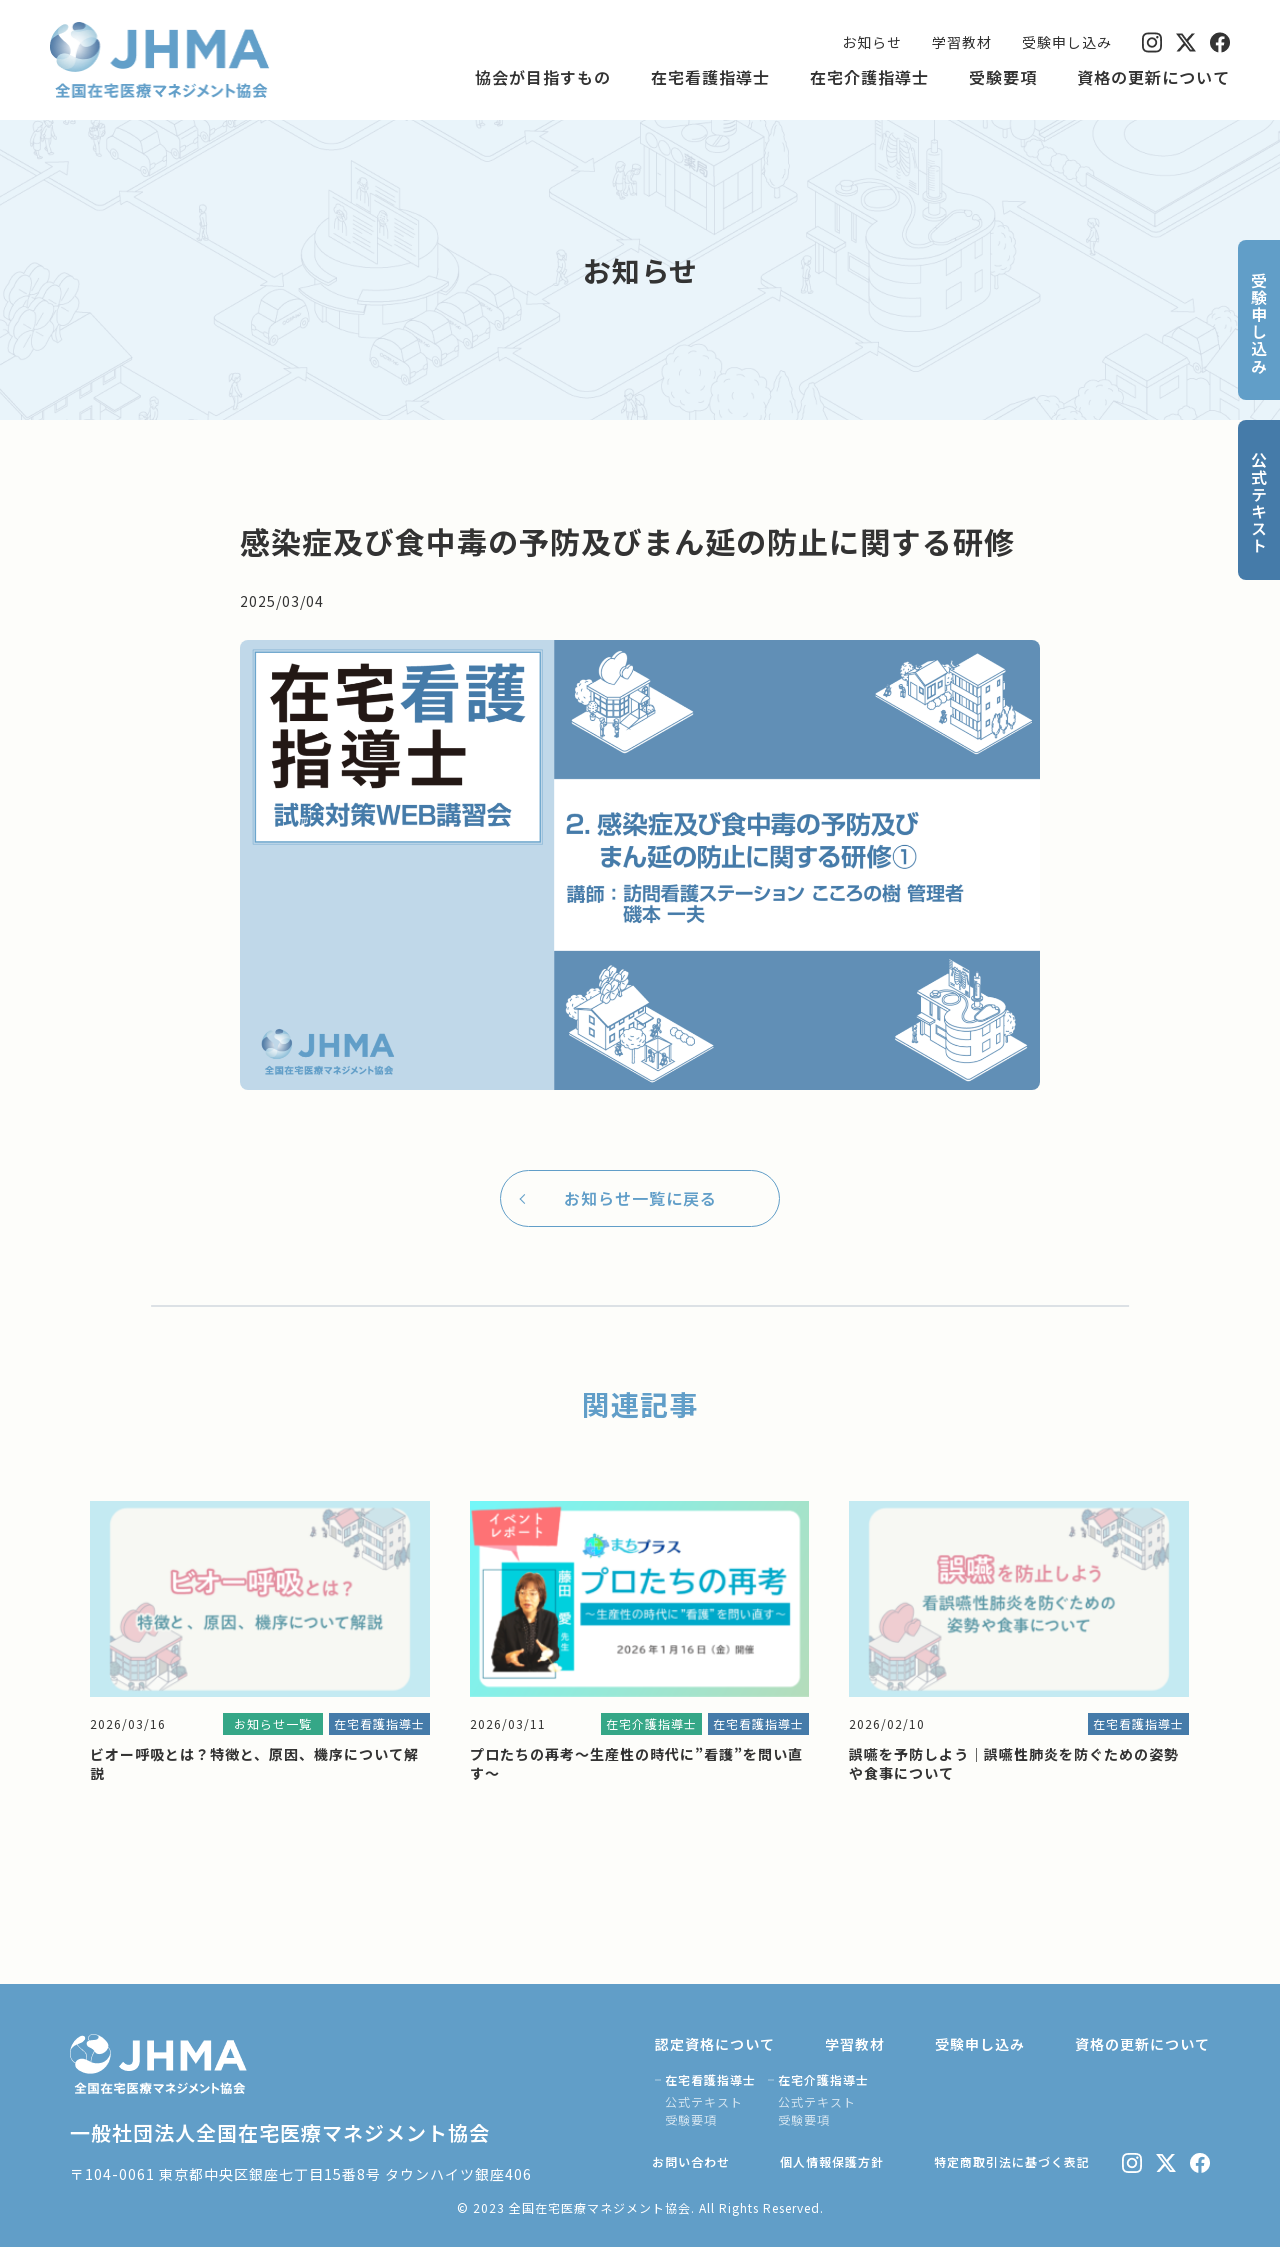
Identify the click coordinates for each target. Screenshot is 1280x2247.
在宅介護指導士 (869, 77)
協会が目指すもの (543, 77)
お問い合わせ (691, 2161)
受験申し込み (1067, 42)
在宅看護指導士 (710, 77)
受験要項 (1003, 77)
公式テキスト (704, 2101)
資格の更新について (1153, 77)
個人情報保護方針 (832, 2161)
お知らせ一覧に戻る (640, 1198)
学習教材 (962, 42)
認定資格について (715, 2044)
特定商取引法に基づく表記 (1012, 2161)
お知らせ (872, 42)
